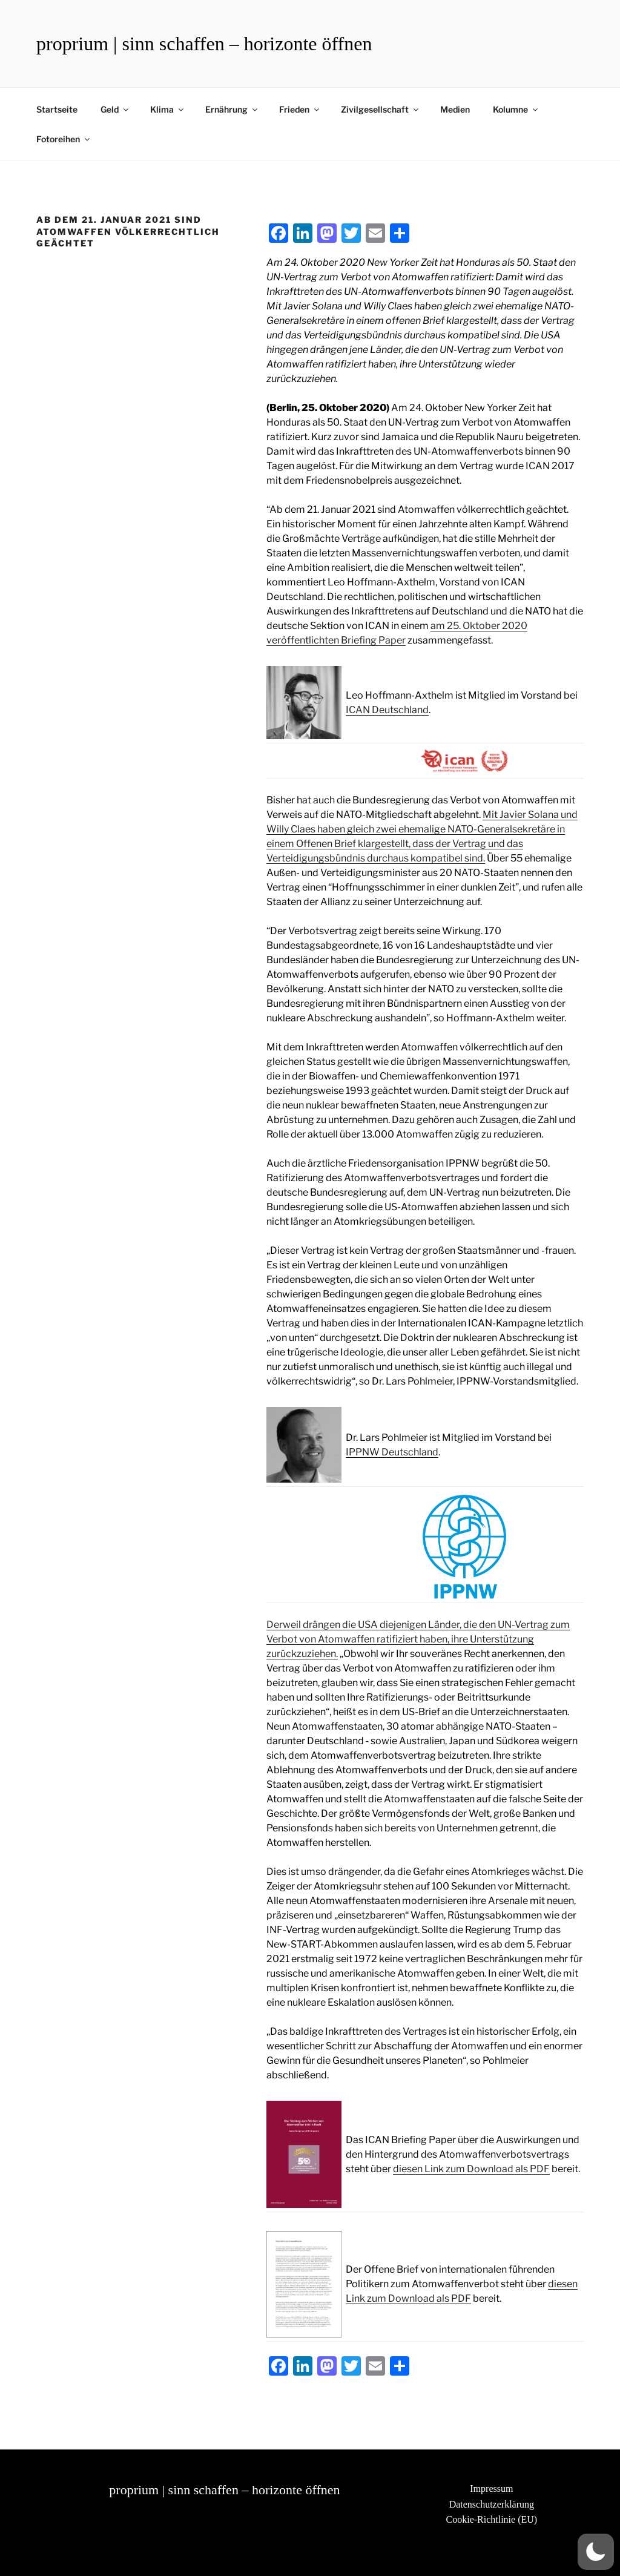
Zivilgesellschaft (380, 109)
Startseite (57, 109)
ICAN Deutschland (387, 710)
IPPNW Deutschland (392, 1452)
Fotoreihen (63, 139)
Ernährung (232, 109)
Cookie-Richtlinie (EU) (492, 2519)
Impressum (491, 2488)
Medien (455, 109)
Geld (115, 109)
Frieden (300, 109)
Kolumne (516, 109)
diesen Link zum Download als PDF (471, 2169)
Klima (167, 109)
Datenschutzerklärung (491, 2504)
